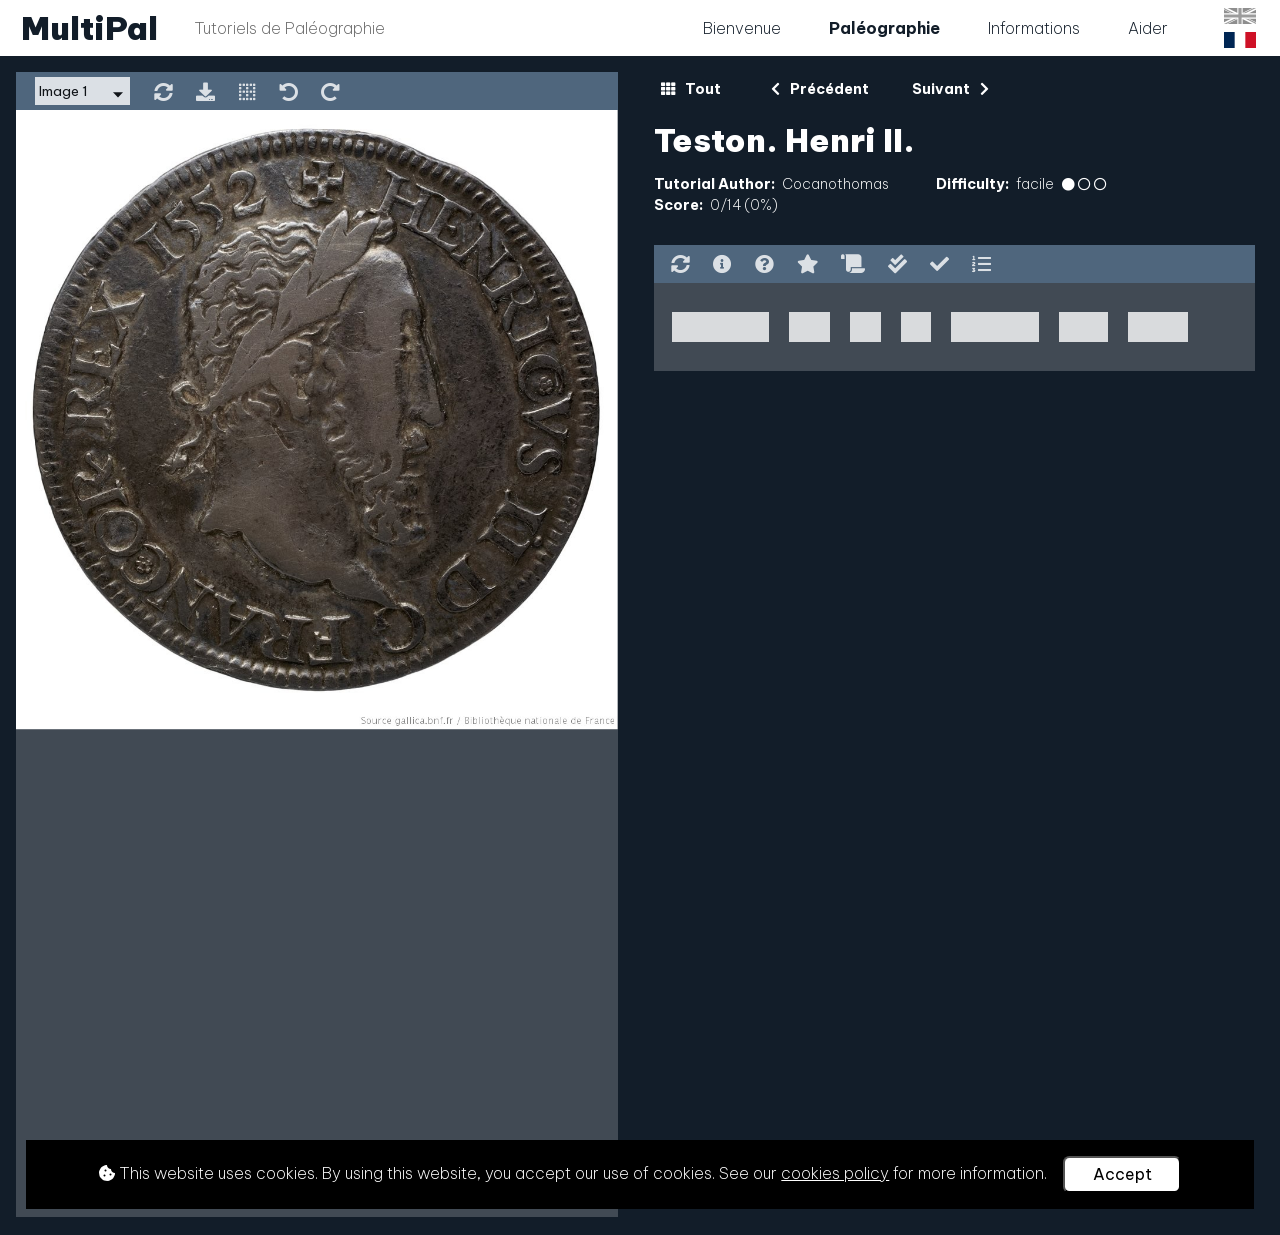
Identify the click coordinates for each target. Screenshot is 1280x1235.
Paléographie (884, 28)
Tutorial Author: (714, 184)
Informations (1034, 28)
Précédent (820, 89)
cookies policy (835, 1173)
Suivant (950, 89)
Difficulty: (972, 184)
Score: (678, 205)
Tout (691, 89)
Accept (1122, 1174)
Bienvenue (742, 28)
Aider (1148, 28)
